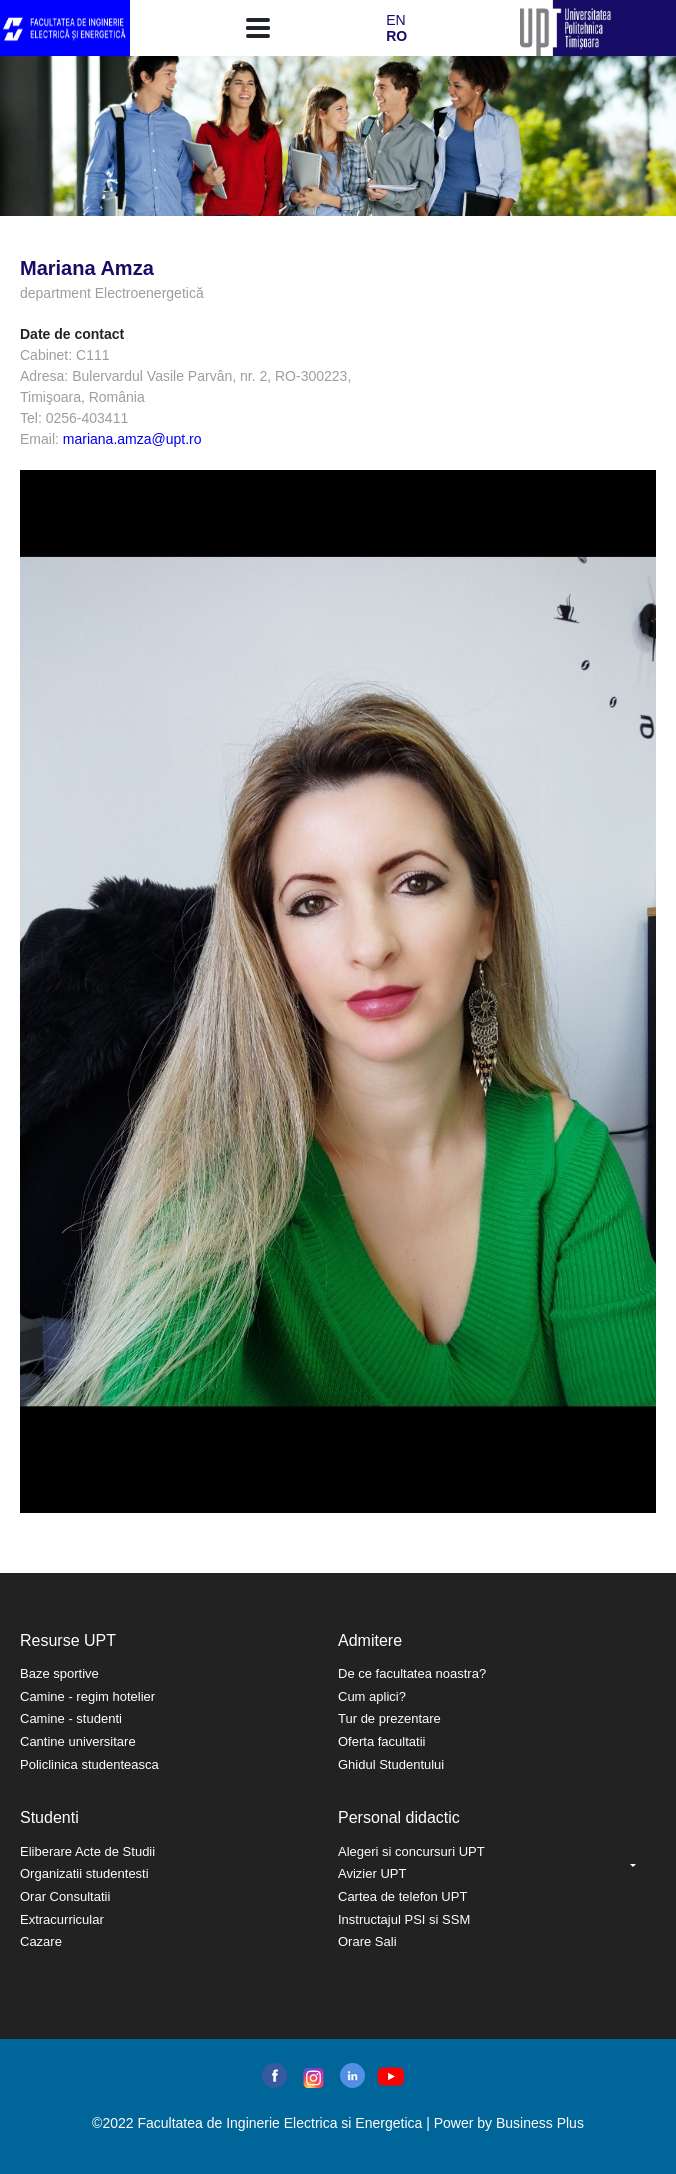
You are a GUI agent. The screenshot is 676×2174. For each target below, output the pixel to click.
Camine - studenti (71, 1718)
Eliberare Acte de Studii (87, 1851)
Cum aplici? (372, 1696)
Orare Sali (367, 1941)
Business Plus (540, 2123)
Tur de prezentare (389, 1718)
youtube (389, 2076)
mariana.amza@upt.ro (132, 439)
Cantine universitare (78, 1741)
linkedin (352, 2075)
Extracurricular (62, 1919)
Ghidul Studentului (391, 1764)
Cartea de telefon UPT (402, 1896)
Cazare (41, 1941)
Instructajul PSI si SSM (404, 1919)
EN (395, 20)
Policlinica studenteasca (89, 1764)
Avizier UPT (372, 1873)
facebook (274, 2075)
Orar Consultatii (65, 1896)
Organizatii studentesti (84, 1873)
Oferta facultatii (381, 1741)
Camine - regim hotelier (87, 1696)
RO (396, 36)
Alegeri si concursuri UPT (411, 1851)
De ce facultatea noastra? (412, 1673)
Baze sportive (59, 1673)
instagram (311, 2078)
